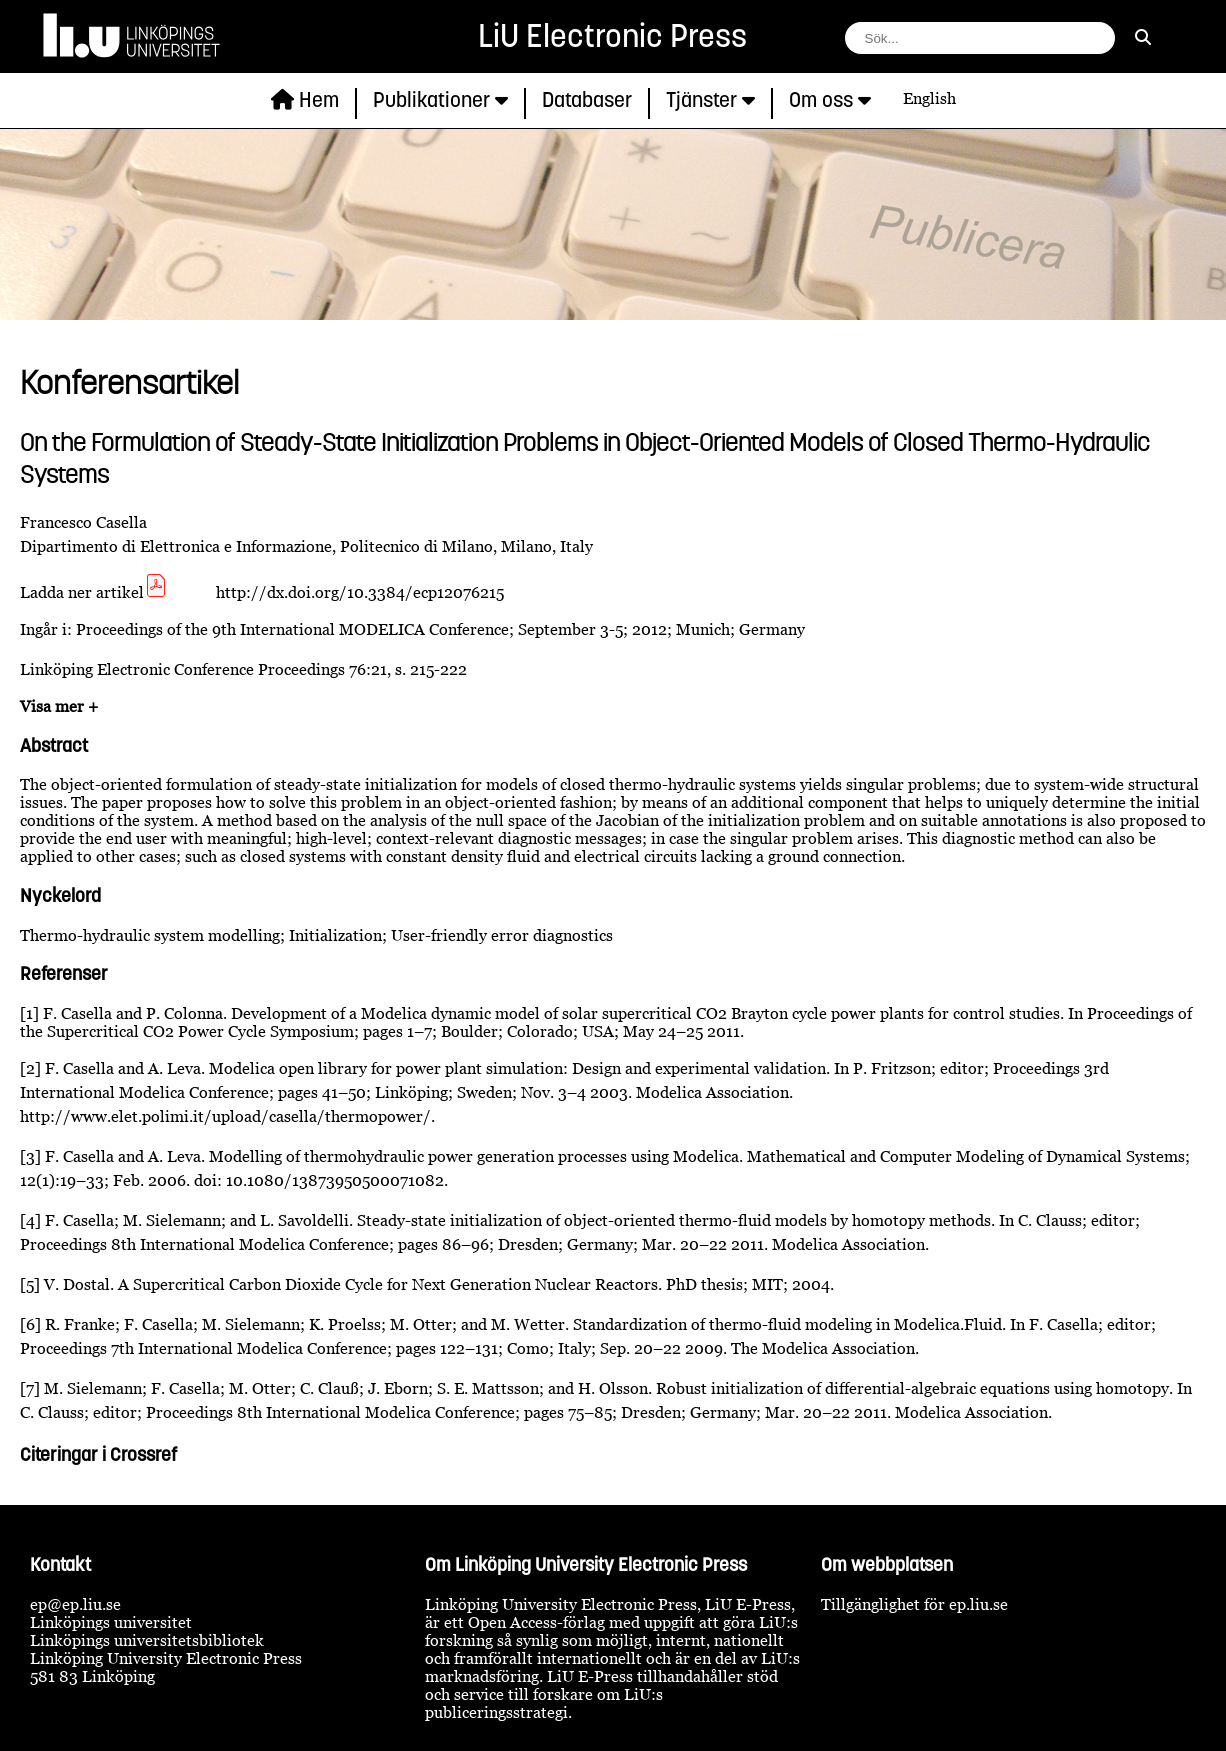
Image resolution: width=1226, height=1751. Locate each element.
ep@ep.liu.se (75, 1604)
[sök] (1143, 37)
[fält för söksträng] (980, 38)
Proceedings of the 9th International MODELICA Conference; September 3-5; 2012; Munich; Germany (440, 629)
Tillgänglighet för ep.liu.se (914, 1604)
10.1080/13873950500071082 (335, 1180)
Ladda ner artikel (94, 592)
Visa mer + (59, 706)
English (929, 98)
